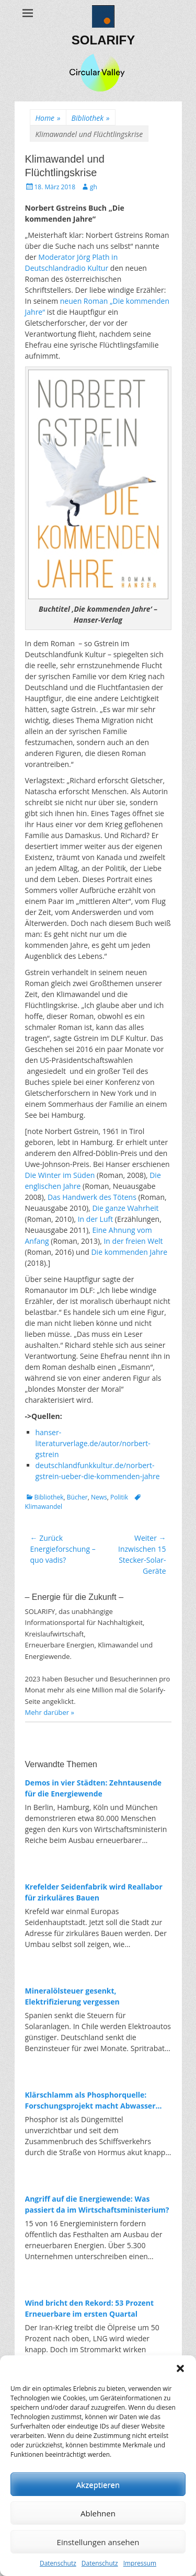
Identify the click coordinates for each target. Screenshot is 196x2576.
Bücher (77, 1497)
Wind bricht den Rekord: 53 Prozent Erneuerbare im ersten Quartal (89, 2308)
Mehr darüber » (50, 1712)
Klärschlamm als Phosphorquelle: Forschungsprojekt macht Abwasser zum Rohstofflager (90, 2100)
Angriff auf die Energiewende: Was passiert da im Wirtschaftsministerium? (97, 2204)
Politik (119, 1497)
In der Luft (95, 1219)
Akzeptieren (98, 2484)
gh (93, 186)
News (99, 1497)
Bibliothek (91, 117)
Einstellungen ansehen (98, 2542)
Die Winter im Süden (60, 1175)
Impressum (139, 2563)
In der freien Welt (133, 1241)
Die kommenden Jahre (129, 1252)
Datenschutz (58, 2563)
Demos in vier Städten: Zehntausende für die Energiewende (93, 1788)
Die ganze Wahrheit (125, 1208)
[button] (180, 2368)
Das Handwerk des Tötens (92, 1197)
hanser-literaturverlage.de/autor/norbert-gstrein (93, 1443)
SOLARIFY (103, 40)
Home (48, 117)
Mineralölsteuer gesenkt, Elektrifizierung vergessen (72, 1996)
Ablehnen (98, 2513)
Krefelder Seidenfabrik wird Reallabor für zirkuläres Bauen (94, 1892)
